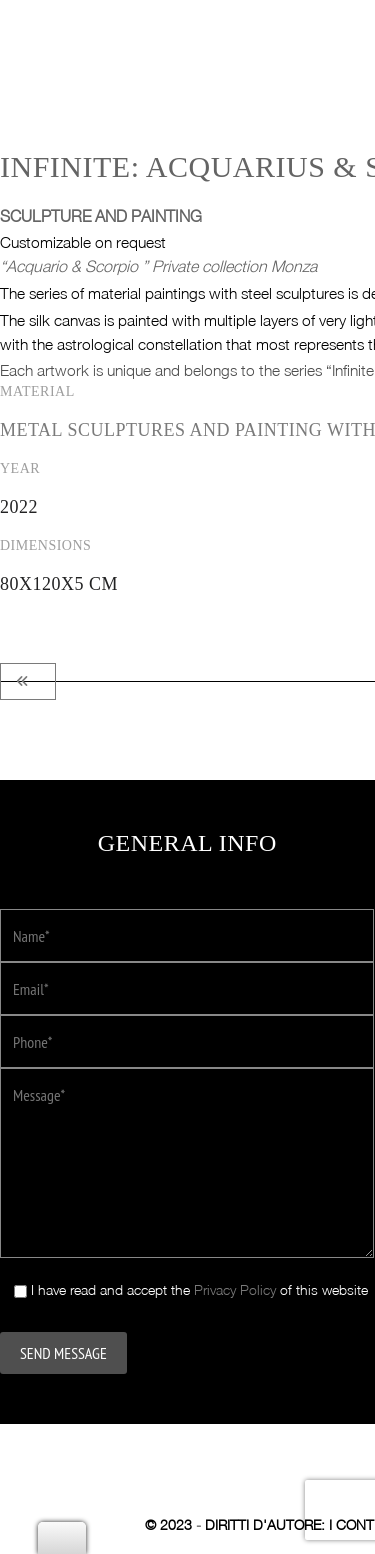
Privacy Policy (235, 1276)
